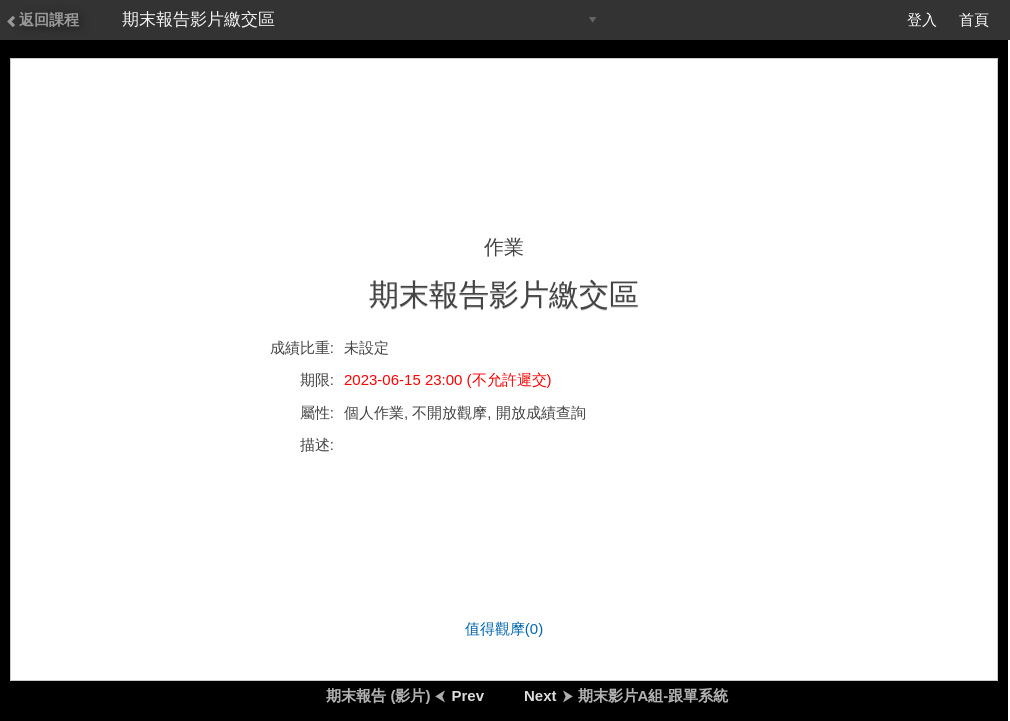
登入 (922, 19)
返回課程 (42, 19)
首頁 (974, 19)
